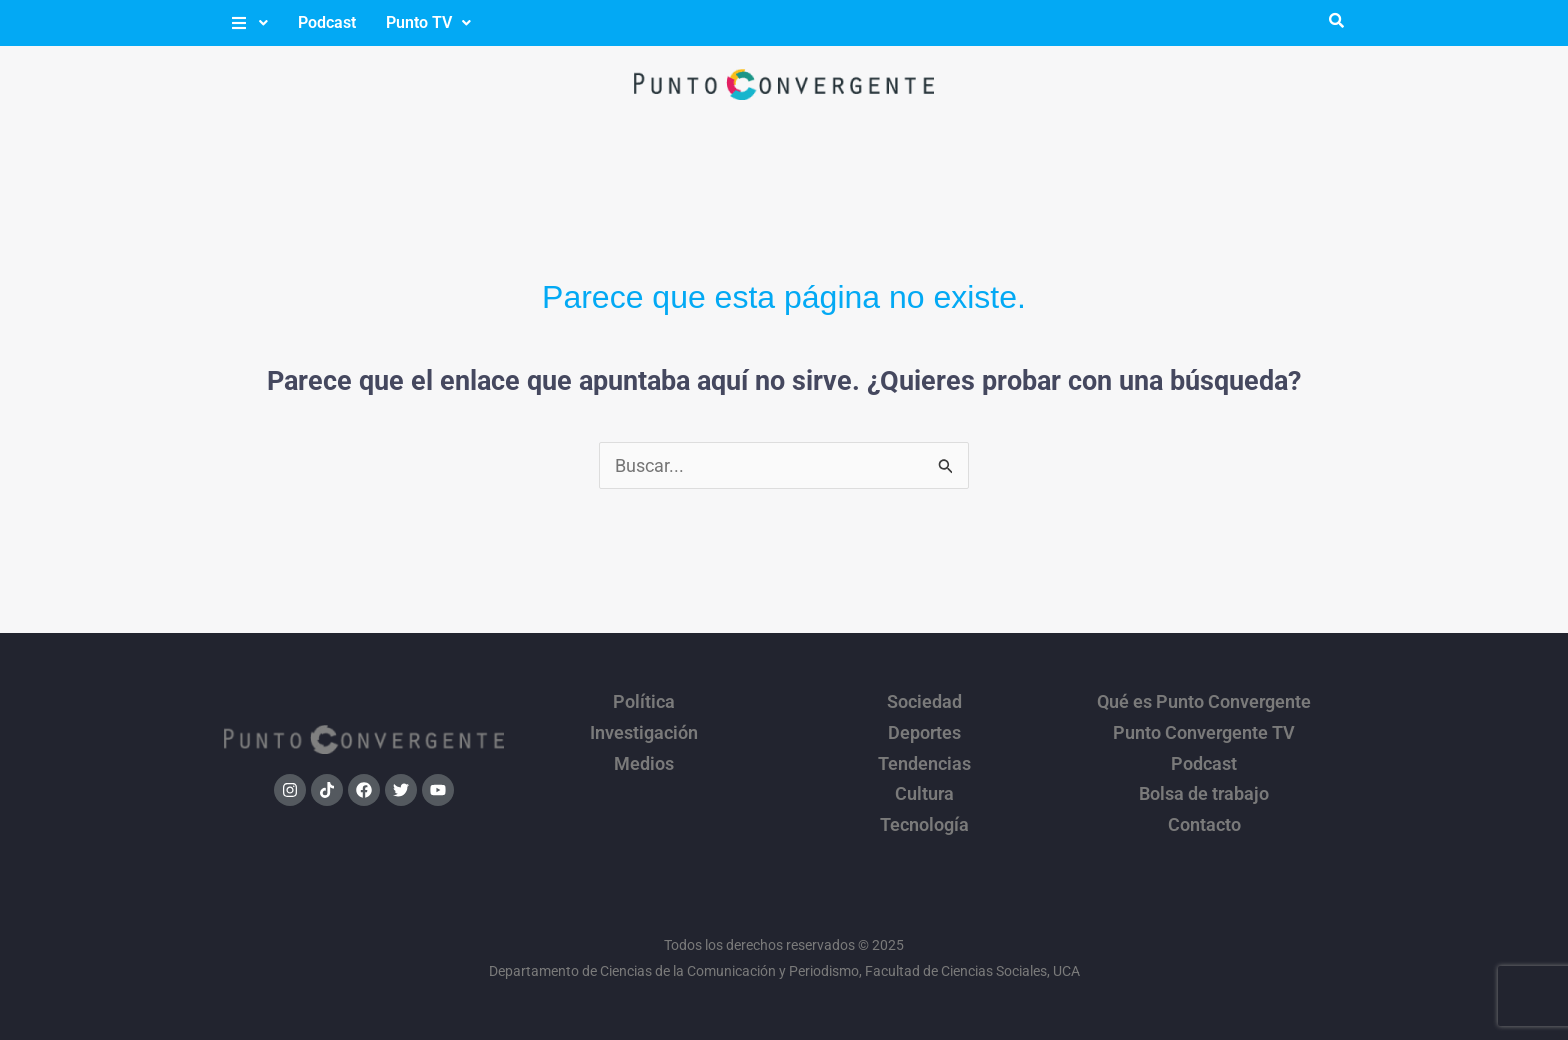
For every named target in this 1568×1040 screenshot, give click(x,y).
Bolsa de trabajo (1204, 778)
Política (644, 700)
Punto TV (428, 22)
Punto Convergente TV (1204, 726)
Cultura (924, 778)
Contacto (1204, 804)
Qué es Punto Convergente (1204, 700)
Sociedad (924, 700)
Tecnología (924, 804)
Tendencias (924, 752)
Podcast (327, 22)
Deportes (924, 726)
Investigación (644, 726)
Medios (644, 752)
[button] (248, 23)
